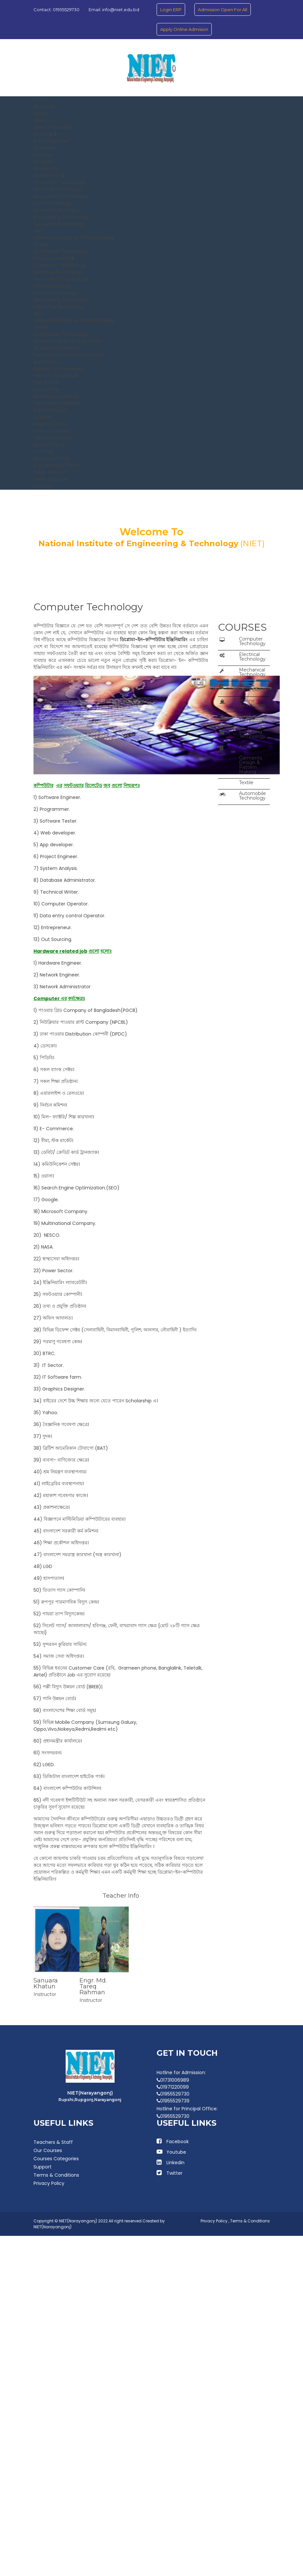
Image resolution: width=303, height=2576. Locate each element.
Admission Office (53, 437)
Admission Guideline (56, 403)
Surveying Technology (58, 224)
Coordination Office (56, 465)
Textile (41, 244)
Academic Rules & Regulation (67, 341)
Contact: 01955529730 (56, 9)
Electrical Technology (58, 189)
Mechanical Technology (61, 196)
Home (40, 99)
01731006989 (173, 2080)
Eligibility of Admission (58, 368)
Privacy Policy (48, 2183)
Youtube (176, 2152)
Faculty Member (53, 258)
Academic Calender (56, 348)
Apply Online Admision (184, 29)
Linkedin (175, 2162)
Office (42, 417)
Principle (43, 161)
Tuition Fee (46, 382)
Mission (41, 113)
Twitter (174, 2173)
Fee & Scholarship (55, 375)
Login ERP (171, 9)
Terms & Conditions (56, 2175)
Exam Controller (51, 431)
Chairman (44, 148)
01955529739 (173, 2100)
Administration (50, 410)
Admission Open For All (222, 9)
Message (45, 134)
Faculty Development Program (68, 355)
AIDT (38, 230)
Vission (41, 120)
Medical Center (51, 479)
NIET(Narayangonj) (52, 2227)
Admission (45, 362)
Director (42, 155)
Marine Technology (55, 210)
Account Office (51, 458)
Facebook (177, 2141)
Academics (46, 168)
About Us (43, 106)
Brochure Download (55, 396)
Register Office (50, 424)
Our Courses (47, 2150)
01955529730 (173, 2094)
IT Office (43, 451)
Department (49, 175)
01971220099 (173, 2087)
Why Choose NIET (53, 127)
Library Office (48, 444)
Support (42, 2167)
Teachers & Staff (53, 2142)
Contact (43, 486)
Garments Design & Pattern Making (73, 237)
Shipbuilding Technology (61, 217)
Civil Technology (52, 203)
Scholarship (46, 389)
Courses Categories (56, 2158)
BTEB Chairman (50, 141)
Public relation (49, 472)
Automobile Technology (61, 251)
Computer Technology (59, 182)
